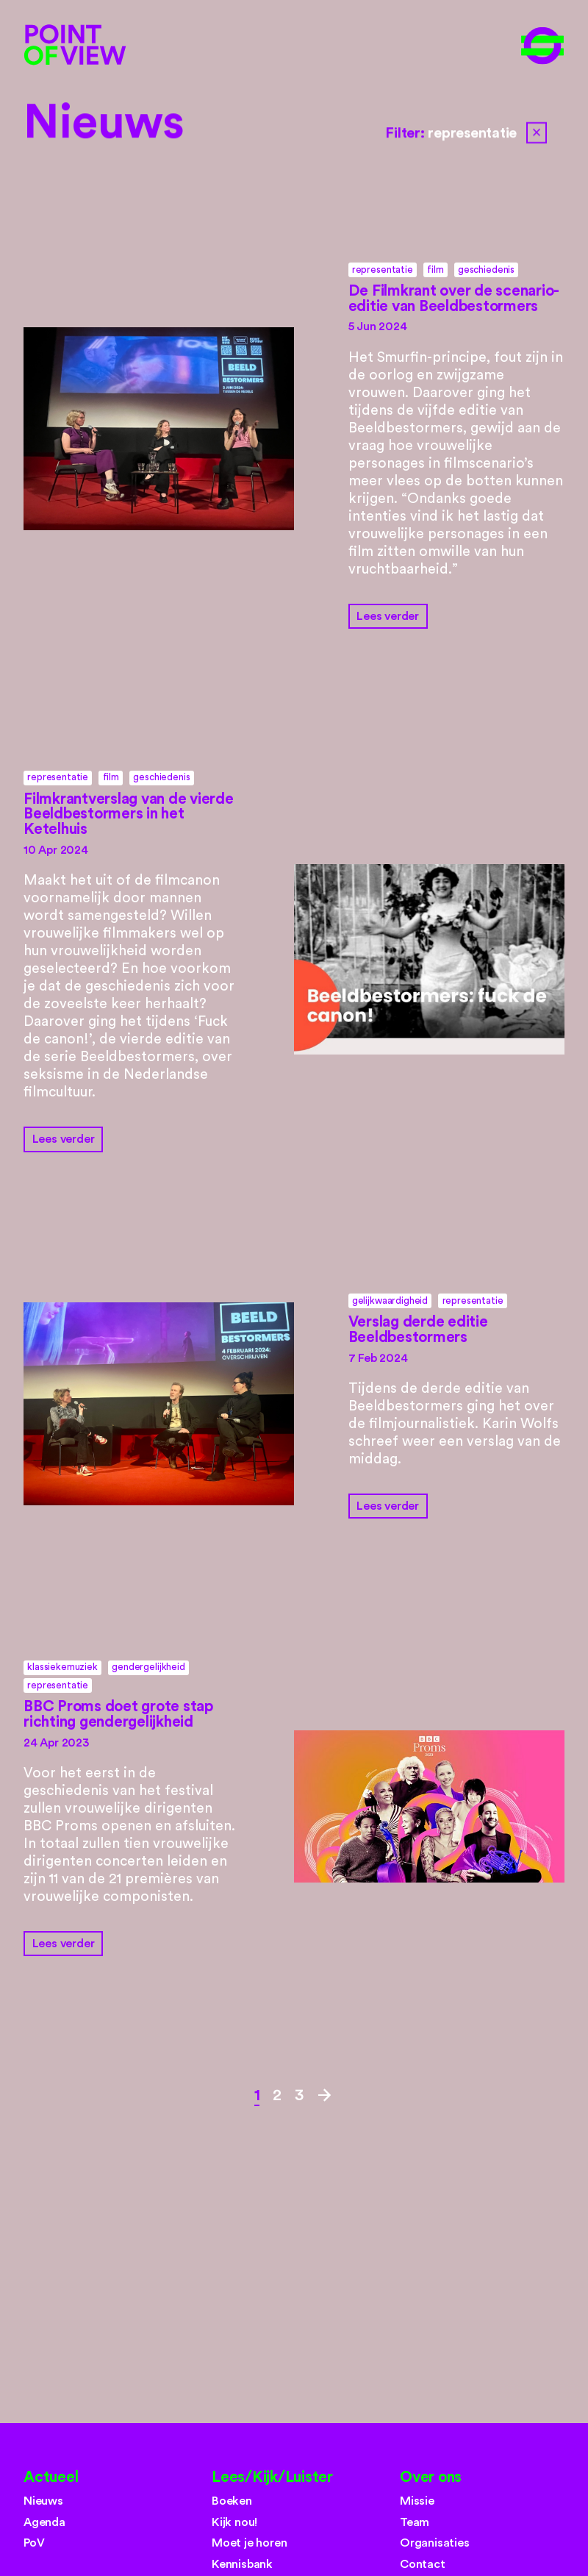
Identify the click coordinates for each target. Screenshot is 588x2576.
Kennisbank (242, 2564)
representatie (382, 269)
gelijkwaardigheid (390, 1300)
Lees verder (387, 616)
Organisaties (435, 2543)
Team (414, 2522)
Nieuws (104, 123)
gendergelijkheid (148, 1666)
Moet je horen (249, 2543)
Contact (422, 2564)
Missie (417, 2501)
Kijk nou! (234, 2522)
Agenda (44, 2522)
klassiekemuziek (62, 1666)
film (435, 269)
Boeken (232, 2501)
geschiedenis (486, 269)
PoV (34, 2543)
